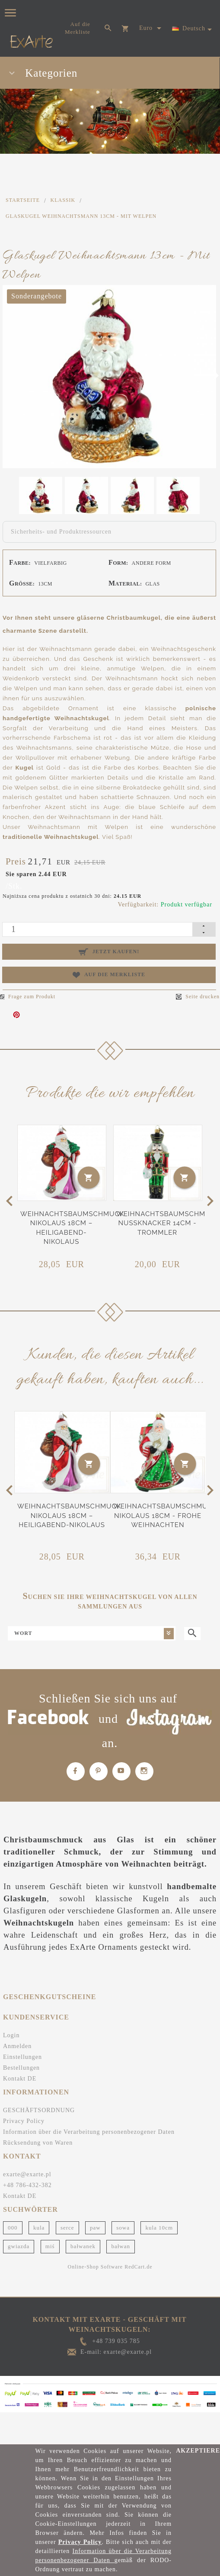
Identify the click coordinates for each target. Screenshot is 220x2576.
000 (13, 2222)
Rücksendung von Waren (38, 2137)
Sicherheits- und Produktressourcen (61, 531)
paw (95, 2222)
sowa (123, 2222)
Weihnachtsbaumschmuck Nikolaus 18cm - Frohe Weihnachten (165, 1510)
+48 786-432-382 (27, 2180)
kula (39, 2222)
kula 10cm (159, 2222)
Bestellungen (21, 2062)
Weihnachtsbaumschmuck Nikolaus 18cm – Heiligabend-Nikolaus (69, 1510)
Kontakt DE (19, 2073)
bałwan (120, 2241)
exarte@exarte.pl (27, 2169)
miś (50, 2241)
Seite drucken (198, 997)
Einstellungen (22, 2052)
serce (67, 2222)
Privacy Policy (24, 2116)
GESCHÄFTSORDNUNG (39, 2105)
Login (11, 2030)
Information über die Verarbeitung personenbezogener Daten (89, 2126)
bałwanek (83, 2241)
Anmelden (17, 2041)
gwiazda (18, 2241)
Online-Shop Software (95, 2262)
